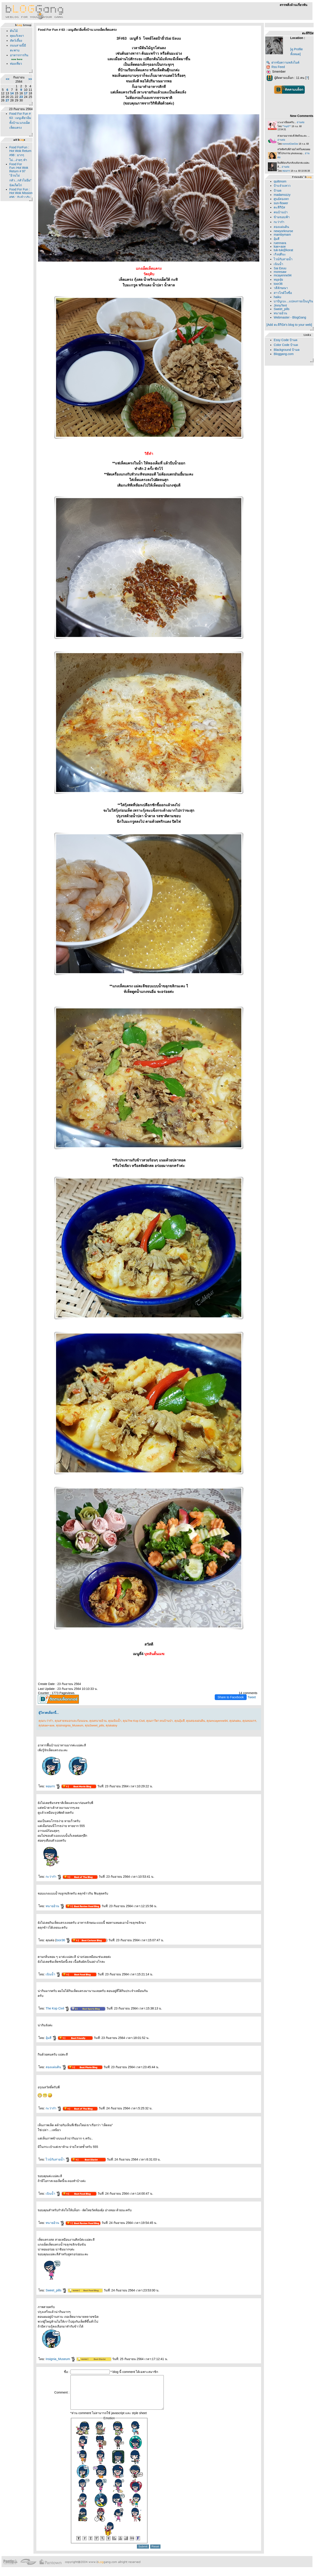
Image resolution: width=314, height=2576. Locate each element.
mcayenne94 (282, 275)
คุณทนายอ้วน (98, 1720)
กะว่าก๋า (54, 1876)
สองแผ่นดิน (56, 2067)
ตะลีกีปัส (279, 207)
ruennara (280, 243)
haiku (277, 297)
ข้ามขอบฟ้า (282, 217)
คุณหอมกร (249, 1720)
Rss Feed (275, 67)
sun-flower (281, 203)
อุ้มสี (51, 2038)
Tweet (252, 1697)
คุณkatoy (111, 1725)
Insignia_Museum (60, 2359)
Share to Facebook (231, 1697)
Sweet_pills (56, 2290)
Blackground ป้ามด (287, 349)
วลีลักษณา (281, 288)
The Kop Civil (57, 2008)
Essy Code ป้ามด (285, 340)
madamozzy (282, 194)
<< (7, 79)
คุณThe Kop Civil (133, 1720)
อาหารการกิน (19, 55)
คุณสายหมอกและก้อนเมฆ (71, 1720)
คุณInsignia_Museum (69, 1725)
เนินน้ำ (53, 1974)
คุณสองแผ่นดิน (195, 1720)
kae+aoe (280, 246)
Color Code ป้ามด (286, 345)
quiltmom (280, 181)
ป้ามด (277, 190)
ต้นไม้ (14, 31)
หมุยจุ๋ (278, 279)
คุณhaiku (235, 1720)
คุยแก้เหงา (17, 35)
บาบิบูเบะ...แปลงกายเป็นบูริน (293, 301)
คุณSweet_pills (94, 1725)
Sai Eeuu (280, 268)
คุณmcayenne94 (217, 1720)
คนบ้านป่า (281, 212)
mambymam (282, 234)
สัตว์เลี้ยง (16, 40)
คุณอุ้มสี (179, 1720)
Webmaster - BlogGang (290, 317)
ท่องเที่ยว (16, 63)
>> (30, 79)
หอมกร (53, 1786)
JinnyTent (280, 305)
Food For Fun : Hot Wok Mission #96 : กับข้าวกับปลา (21, 196)
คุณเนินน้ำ (114, 1720)
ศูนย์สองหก (281, 199)
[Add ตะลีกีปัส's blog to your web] (289, 324)
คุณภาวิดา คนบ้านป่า (159, 1720)
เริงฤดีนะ (280, 254)
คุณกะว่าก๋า (46, 1720)
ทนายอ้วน (55, 1906)
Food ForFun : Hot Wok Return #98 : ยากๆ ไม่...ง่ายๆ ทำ (20, 154)
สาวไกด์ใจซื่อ (283, 293)
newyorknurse (283, 231)
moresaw (280, 272)
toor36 (63, 1940)
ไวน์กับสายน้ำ (58, 2159)
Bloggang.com (284, 354)
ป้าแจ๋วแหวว (282, 185)
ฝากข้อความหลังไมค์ (282, 62)
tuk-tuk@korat (283, 250)
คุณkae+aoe (46, 1725)
